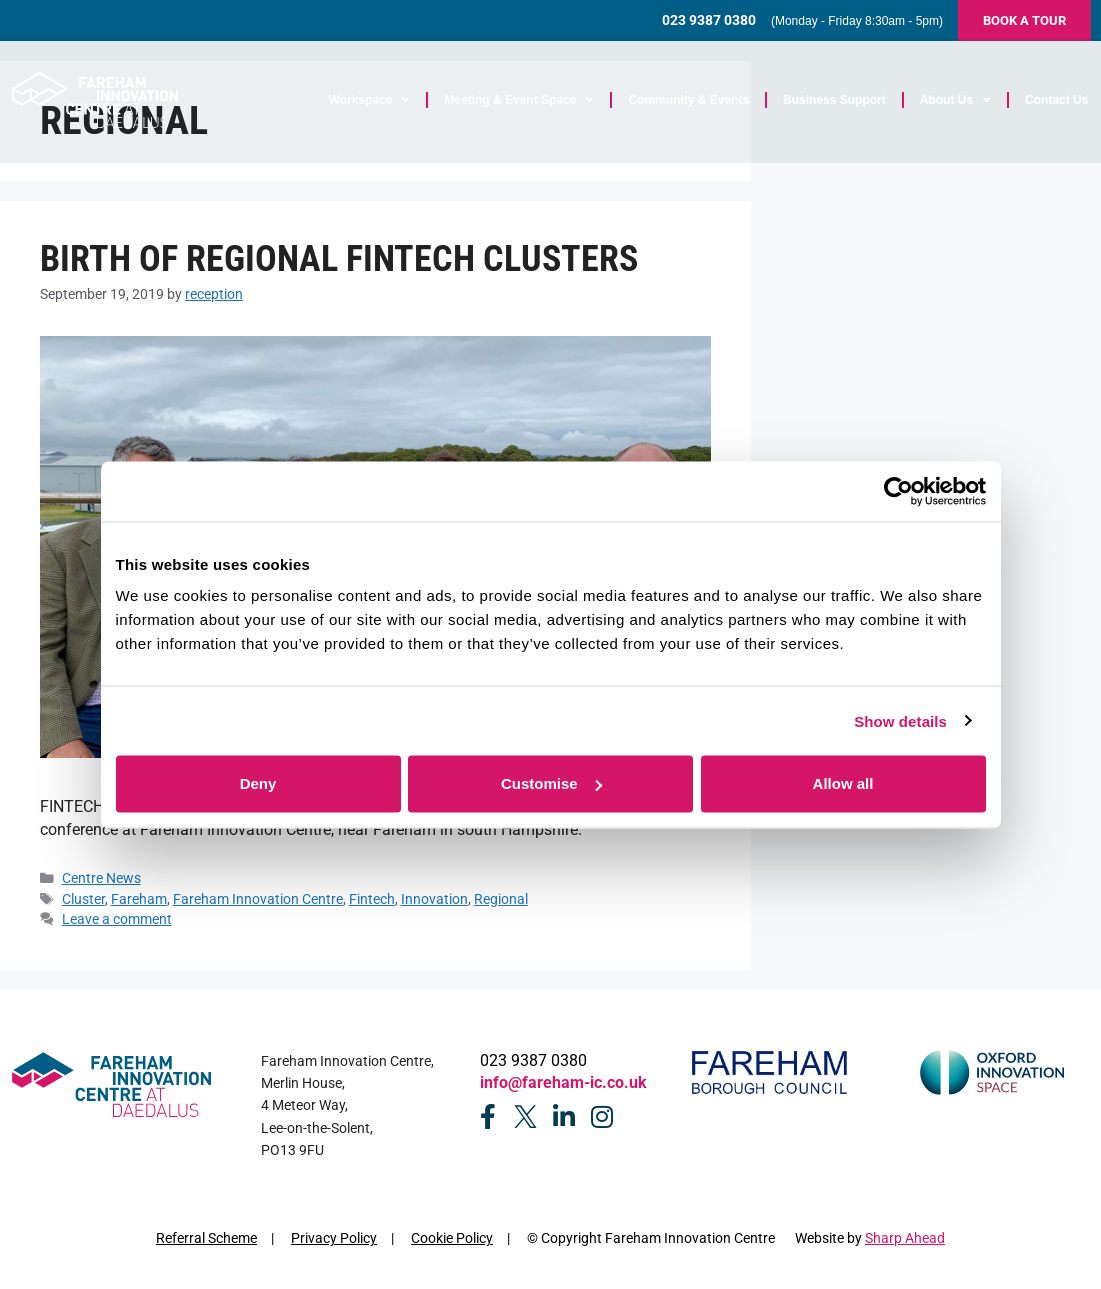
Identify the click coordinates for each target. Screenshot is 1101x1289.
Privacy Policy (334, 1238)
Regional (501, 899)
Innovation (434, 899)
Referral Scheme (206, 1238)
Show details (900, 720)
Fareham (139, 899)
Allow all (843, 783)
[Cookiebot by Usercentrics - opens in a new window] (898, 491)
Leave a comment (117, 919)
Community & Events (690, 104)
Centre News (101, 878)
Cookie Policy (452, 1238)
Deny (258, 783)
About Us (956, 104)
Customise (551, 783)
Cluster (83, 899)
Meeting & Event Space (521, 104)
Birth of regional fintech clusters (339, 259)
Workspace (371, 104)
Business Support (836, 104)
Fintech (372, 899)
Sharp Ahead (905, 1238)
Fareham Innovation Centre (258, 899)
